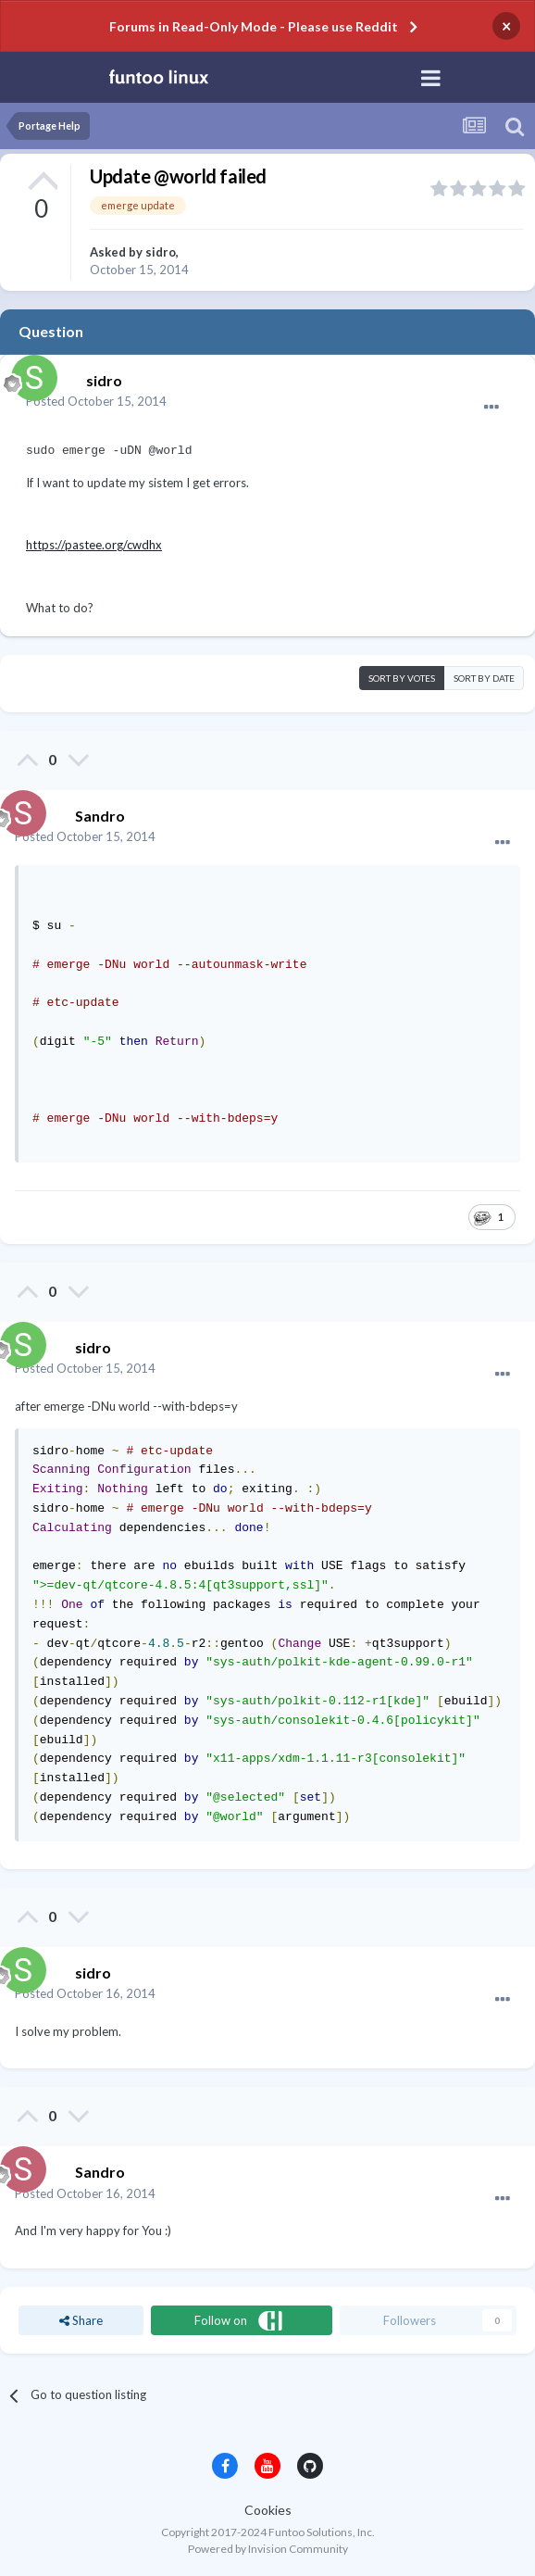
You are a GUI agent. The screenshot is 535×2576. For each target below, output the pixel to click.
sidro (160, 252)
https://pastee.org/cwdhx (94, 544)
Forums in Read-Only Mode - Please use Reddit (253, 26)
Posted (96, 401)
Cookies (268, 2510)
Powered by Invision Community (268, 2549)
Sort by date (484, 678)
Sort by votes (401, 678)
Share (81, 2320)
